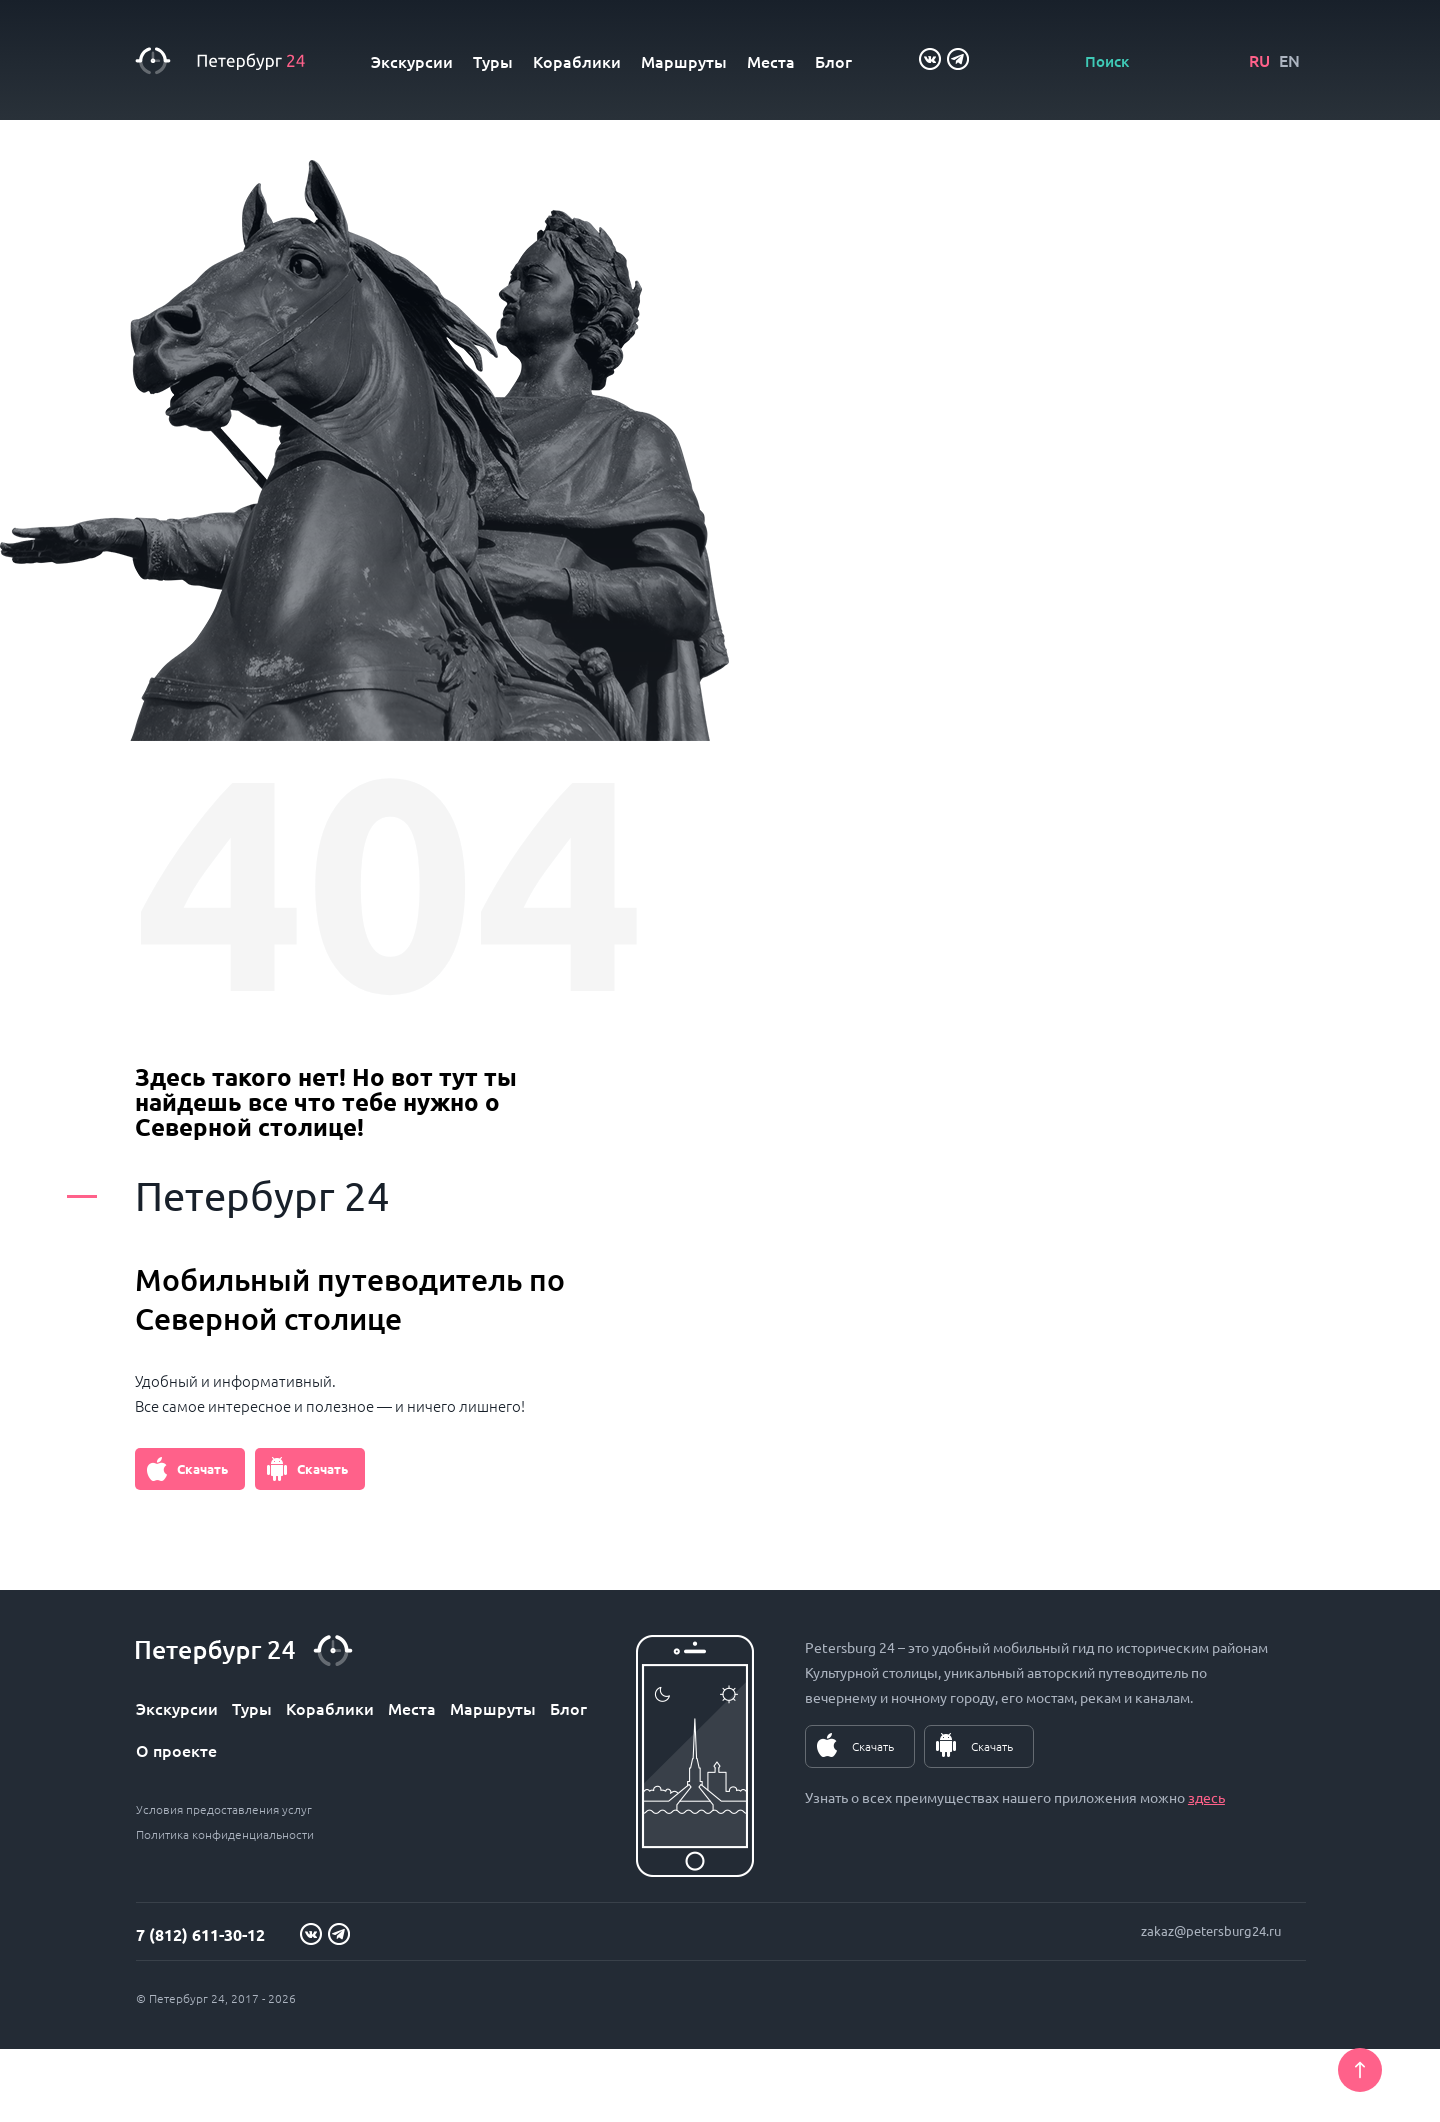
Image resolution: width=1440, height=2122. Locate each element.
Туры (493, 61)
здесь (1206, 1797)
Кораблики (577, 61)
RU (1259, 60)
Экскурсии (412, 61)
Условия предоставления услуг (224, 1809)
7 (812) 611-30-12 (200, 1934)
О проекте (176, 1750)
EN (1289, 60)
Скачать (202, 1468)
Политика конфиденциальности (225, 1834)
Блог (833, 61)
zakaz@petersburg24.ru (1211, 1930)
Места (771, 61)
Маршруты (684, 61)
